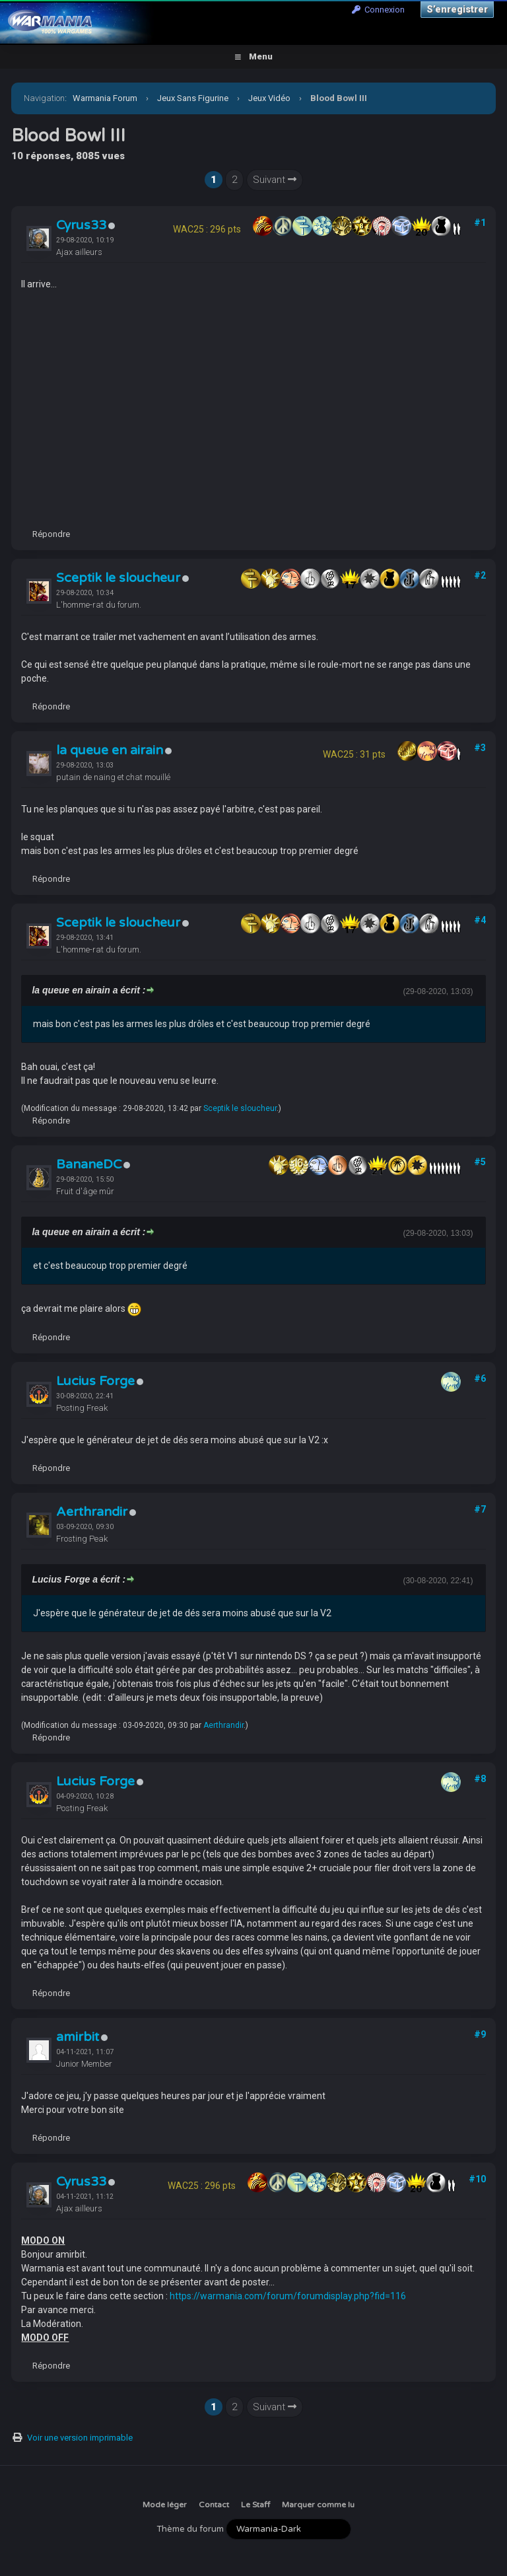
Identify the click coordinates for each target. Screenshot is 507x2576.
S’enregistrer (457, 9)
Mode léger (165, 2504)
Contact (214, 2504)
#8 (480, 1778)
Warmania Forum (105, 98)
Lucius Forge (95, 1381)
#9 (480, 2034)
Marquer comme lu (318, 2504)
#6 (480, 1378)
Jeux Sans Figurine (192, 98)
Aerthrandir (91, 1512)
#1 (480, 222)
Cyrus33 (81, 225)
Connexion (378, 10)
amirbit (77, 2037)
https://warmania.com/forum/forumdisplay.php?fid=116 (288, 2296)
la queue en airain (109, 750)
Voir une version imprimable (80, 2438)
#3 (480, 747)
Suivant (274, 180)
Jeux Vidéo (269, 98)
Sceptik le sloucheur (118, 578)
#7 (480, 1509)
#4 (480, 920)
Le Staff (255, 2504)
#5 (480, 1162)
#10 (477, 2179)
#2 (480, 575)
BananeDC (88, 1164)
